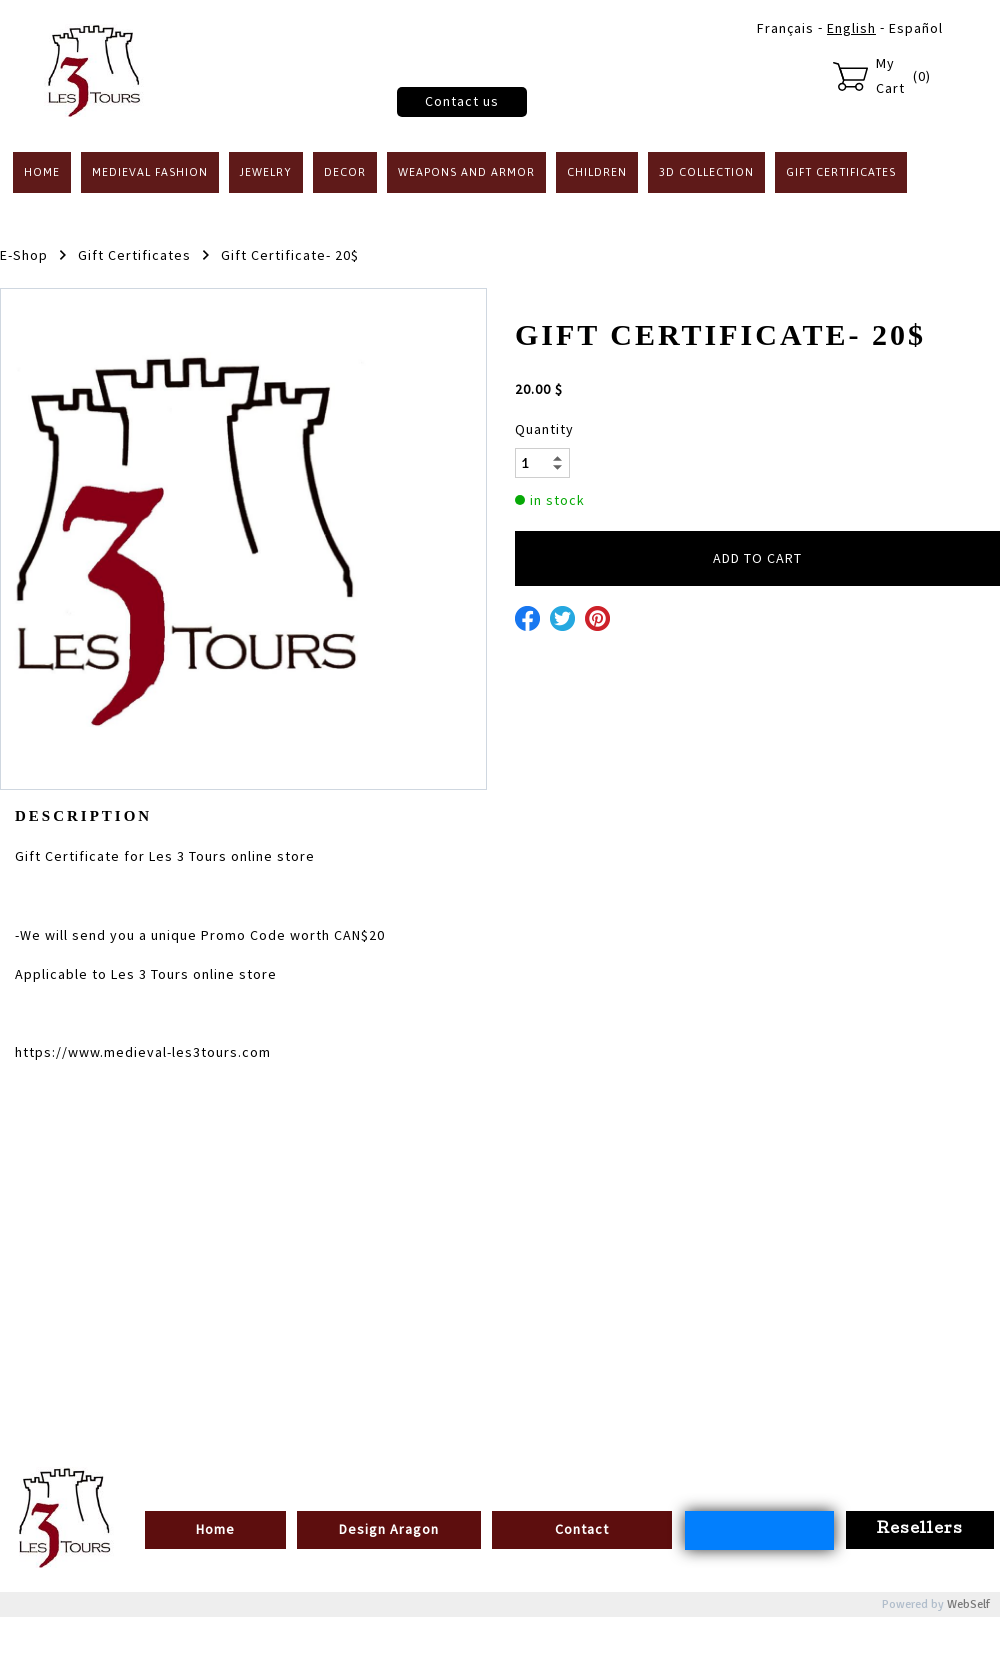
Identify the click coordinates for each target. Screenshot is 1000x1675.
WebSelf (968, 1604)
